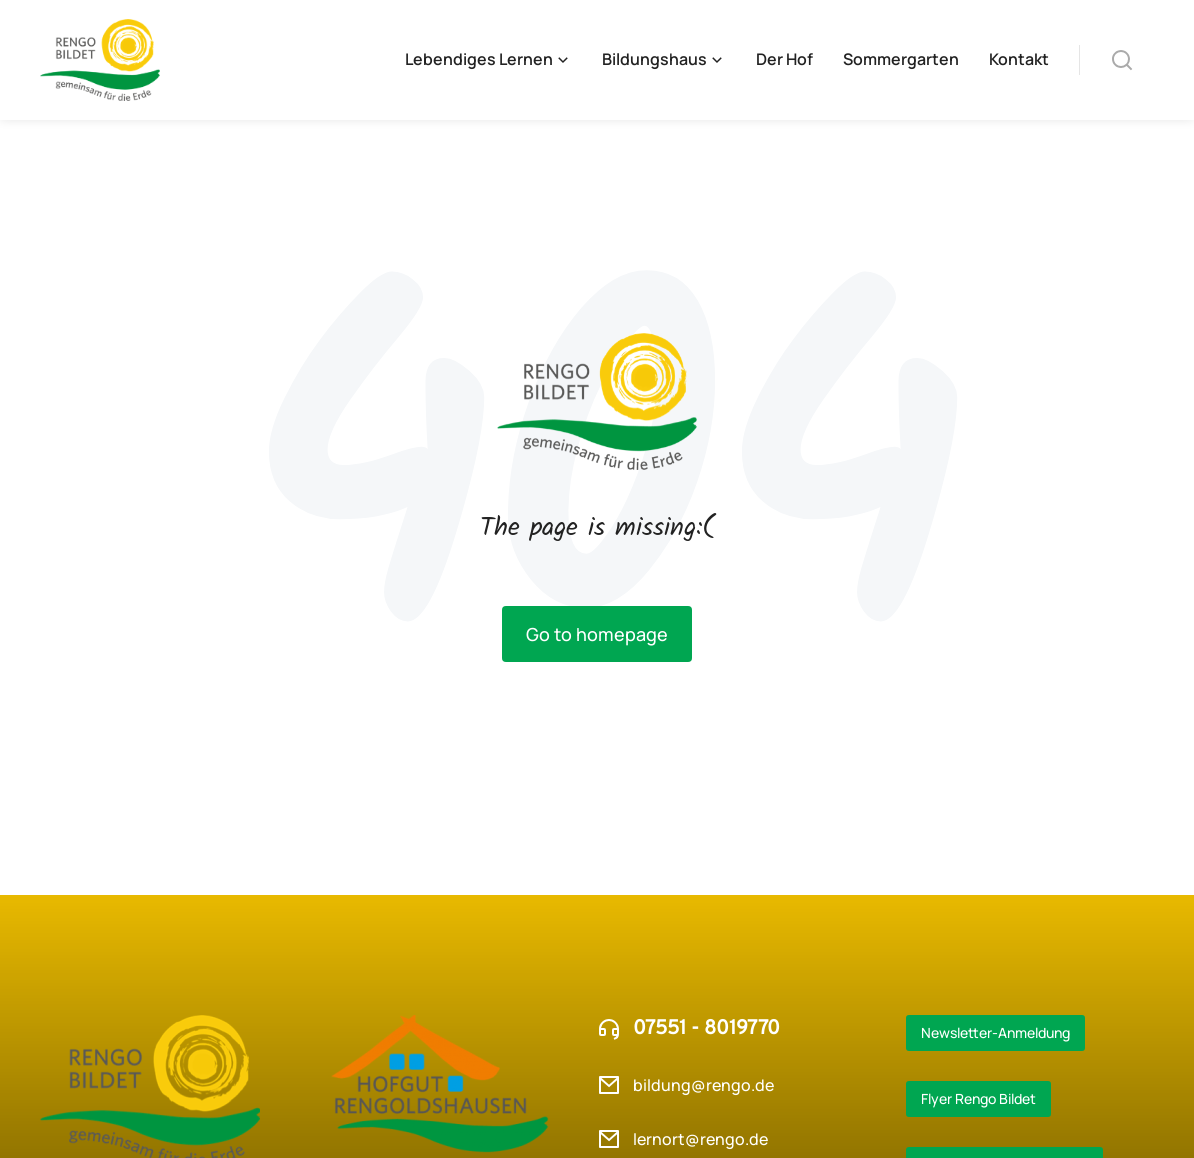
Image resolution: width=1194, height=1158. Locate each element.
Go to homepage (597, 634)
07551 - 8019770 (706, 1029)
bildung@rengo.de (703, 1085)
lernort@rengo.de (700, 1139)
